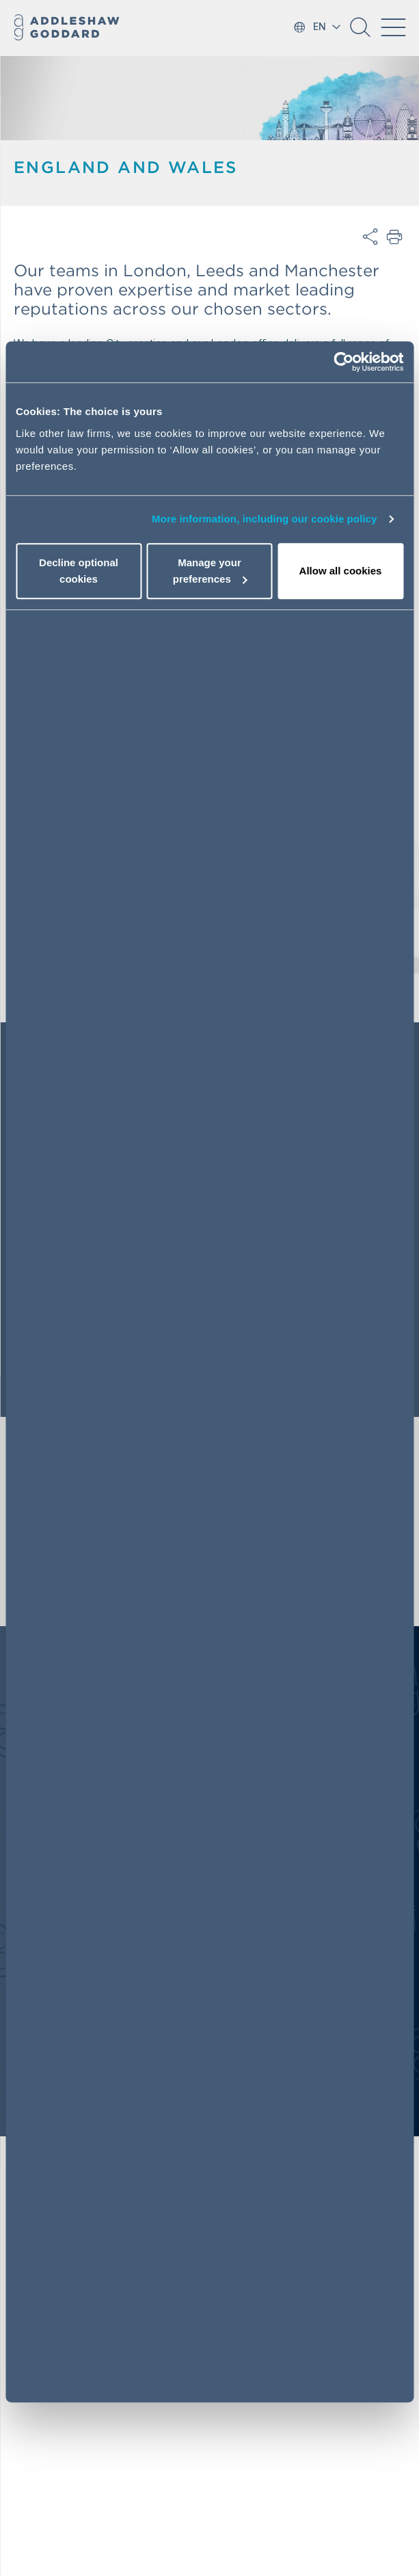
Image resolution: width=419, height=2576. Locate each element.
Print (395, 237)
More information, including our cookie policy (264, 519)
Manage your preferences (210, 571)
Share (370, 237)
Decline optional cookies (78, 571)
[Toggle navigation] (393, 27)
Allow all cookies (340, 570)
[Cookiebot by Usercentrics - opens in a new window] (343, 361)
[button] (360, 32)
